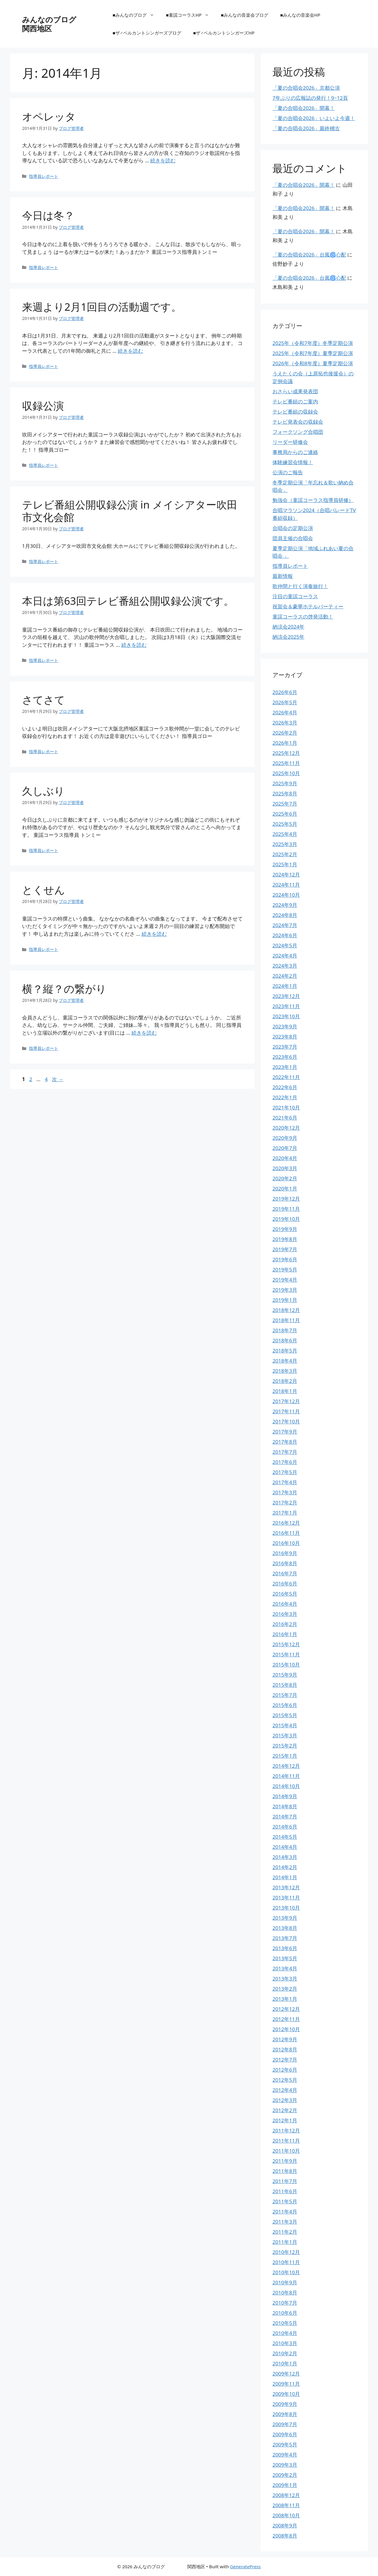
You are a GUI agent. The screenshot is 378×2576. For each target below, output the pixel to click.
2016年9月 (284, 1553)
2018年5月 (284, 1350)
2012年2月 (284, 2110)
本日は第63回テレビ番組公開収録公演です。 (128, 601)
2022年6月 (284, 1087)
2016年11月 (286, 1532)
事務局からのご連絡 (295, 452)
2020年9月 (284, 1137)
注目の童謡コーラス (295, 596)
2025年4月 (284, 834)
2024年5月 (284, 945)
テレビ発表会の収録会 (297, 421)
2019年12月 (286, 1198)
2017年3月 (284, 1492)
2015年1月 (284, 1755)
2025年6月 (284, 813)
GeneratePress (245, 2566)
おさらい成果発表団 (295, 391)
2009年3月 (284, 2464)
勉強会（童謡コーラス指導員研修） (313, 500)
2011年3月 (284, 2221)
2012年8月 (284, 2049)
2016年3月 (284, 1613)
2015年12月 (286, 1644)
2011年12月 (286, 2130)
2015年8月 (284, 1684)
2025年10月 (286, 773)
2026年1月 (284, 742)
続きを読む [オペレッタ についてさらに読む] (163, 160)
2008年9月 (284, 2525)
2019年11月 (286, 1208)
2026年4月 (284, 712)
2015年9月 (284, 1674)
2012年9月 (284, 2039)
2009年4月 (284, 2454)
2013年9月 (284, 1917)
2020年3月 (284, 1168)
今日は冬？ (48, 215)
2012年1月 (284, 2120)
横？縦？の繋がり (64, 989)
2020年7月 (284, 1148)
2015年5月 (284, 1715)
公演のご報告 (287, 472)
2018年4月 (284, 1360)
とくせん (43, 890)
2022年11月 (286, 1077)
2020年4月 (284, 1158)
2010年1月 (284, 2363)
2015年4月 (284, 1725)
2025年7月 (284, 803)
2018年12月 (286, 1310)
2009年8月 (284, 2414)
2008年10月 (286, 2515)
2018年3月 (284, 1370)
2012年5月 (284, 2079)
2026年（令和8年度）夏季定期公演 (312, 363)
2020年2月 (284, 1178)
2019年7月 (284, 1249)
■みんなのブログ (136, 15)
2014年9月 (284, 1796)
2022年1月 (284, 1097)
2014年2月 (284, 1867)
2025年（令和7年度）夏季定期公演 (312, 353)
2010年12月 (286, 2252)
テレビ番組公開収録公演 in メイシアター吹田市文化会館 (129, 511)
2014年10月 (286, 1786)
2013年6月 (284, 1948)
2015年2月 (284, 1745)
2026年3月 (284, 722)
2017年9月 (284, 1431)
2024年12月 (286, 874)
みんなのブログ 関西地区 (68, 23)
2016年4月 (284, 1603)
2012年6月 (284, 2069)
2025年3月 (284, 844)
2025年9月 (284, 783)
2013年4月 (284, 1968)
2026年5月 (284, 702)
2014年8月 (284, 1806)
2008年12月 (286, 2495)
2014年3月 (284, 1857)
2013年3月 (284, 1978)
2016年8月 (284, 1563)
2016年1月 (284, 1634)
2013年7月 (284, 1938)
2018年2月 (284, 1381)
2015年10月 (286, 1664)
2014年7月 (284, 1816)
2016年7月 (284, 1573)
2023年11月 (286, 1006)
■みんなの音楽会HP (300, 15)
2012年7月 (284, 2059)
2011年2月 (284, 2231)
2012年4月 (284, 2090)
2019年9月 (284, 1229)
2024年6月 (284, 935)
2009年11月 (286, 2383)
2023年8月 (284, 1036)
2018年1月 (284, 1391)
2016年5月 (284, 1593)
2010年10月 (286, 2272)
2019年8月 (284, 1239)
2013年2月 (284, 1988)
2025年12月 (286, 753)
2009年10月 (286, 2393)
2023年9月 (284, 1026)
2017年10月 (286, 1421)
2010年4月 (284, 2333)
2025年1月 (284, 864)
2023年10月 (286, 1016)
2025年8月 (284, 793)
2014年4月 (284, 1846)
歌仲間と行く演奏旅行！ (300, 586)
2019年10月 (286, 1218)
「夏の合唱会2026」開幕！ (303, 108)
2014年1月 (284, 1877)
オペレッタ (49, 116)
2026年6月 (284, 692)
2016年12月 (286, 1522)
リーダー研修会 (290, 442)
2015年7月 (284, 1695)
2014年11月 (286, 1776)
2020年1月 (284, 1188)
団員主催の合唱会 (292, 538)
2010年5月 (284, 2323)
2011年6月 (284, 2191)
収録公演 (43, 406)
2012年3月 (284, 2100)
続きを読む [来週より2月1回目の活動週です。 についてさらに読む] (130, 350)
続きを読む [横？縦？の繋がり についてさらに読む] (144, 1032)
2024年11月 (286, 884)
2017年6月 (284, 1462)
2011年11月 (286, 2140)
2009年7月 (284, 2424)
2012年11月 (286, 2019)
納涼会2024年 (288, 626)
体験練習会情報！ (292, 462)
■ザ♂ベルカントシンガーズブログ (147, 33)
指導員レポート (43, 176)
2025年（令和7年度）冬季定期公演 (312, 343)
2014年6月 (284, 1826)
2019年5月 (284, 1269)
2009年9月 (284, 2404)
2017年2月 (284, 1502)
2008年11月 (286, 2505)
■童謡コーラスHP (190, 15)
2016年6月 (284, 1583)
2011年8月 (284, 2171)
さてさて (43, 700)
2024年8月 (284, 915)
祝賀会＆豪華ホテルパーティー (307, 606)
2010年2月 (284, 2353)
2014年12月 (286, 1765)
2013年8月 (284, 1927)
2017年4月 (284, 1482)
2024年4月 (284, 955)
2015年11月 (286, 1654)
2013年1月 (284, 1998)
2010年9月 (284, 2282)
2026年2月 (284, 732)
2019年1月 (284, 1299)
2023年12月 (286, 996)
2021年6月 (284, 1117)
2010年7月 (284, 2302)
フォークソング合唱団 (297, 431)
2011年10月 (286, 2150)
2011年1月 (284, 2241)
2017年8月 (284, 1441)
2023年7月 (284, 1046)
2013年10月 (286, 1907)
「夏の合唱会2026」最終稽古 (306, 128)
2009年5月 (284, 2444)
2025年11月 (286, 763)
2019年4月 (284, 1279)
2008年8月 (284, 2535)
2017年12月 (286, 1401)
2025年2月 (284, 854)
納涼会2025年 (288, 636)
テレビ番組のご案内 (295, 401)
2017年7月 (284, 1451)
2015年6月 (284, 1705)
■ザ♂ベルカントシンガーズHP (224, 33)
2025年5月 (284, 823)
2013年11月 (286, 1897)
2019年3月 (284, 1289)
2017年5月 (284, 1472)
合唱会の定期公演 (292, 528)
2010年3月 (284, 2343)
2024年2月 (284, 975)
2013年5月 (284, 1958)
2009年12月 (286, 2373)
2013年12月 (286, 1887)
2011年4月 (284, 2211)
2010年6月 (284, 2312)
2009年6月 (284, 2434)
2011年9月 (284, 2160)
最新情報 (282, 576)
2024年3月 (284, 965)
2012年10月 (286, 2029)
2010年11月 (286, 2262)
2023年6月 (284, 1056)
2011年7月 (284, 2181)
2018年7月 (284, 1330)
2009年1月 (284, 2485)
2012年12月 (286, 2009)
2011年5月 (284, 2201)
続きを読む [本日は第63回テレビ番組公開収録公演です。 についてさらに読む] (134, 644)
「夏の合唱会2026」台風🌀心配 (309, 254)
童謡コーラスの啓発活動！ (302, 616)
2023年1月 (284, 1067)
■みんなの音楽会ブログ (244, 15)
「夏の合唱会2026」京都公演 (306, 87)
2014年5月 (284, 1836)
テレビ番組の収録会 (295, 411)
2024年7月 (284, 925)
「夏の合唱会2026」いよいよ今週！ (313, 118)
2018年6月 (284, 1340)
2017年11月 (286, 1411)
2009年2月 (284, 2474)
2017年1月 (284, 1512)
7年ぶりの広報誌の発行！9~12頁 (310, 97)
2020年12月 (286, 1127)
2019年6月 (284, 1259)
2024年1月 (284, 985)
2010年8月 (284, 2292)
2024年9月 (284, 904)
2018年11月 (286, 1320)
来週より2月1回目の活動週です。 (102, 307)
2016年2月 (284, 1624)
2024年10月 (286, 894)
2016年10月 (286, 1543)
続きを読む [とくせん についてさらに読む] (154, 933)
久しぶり (43, 791)
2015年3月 (284, 1735)
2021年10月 (286, 1107)
